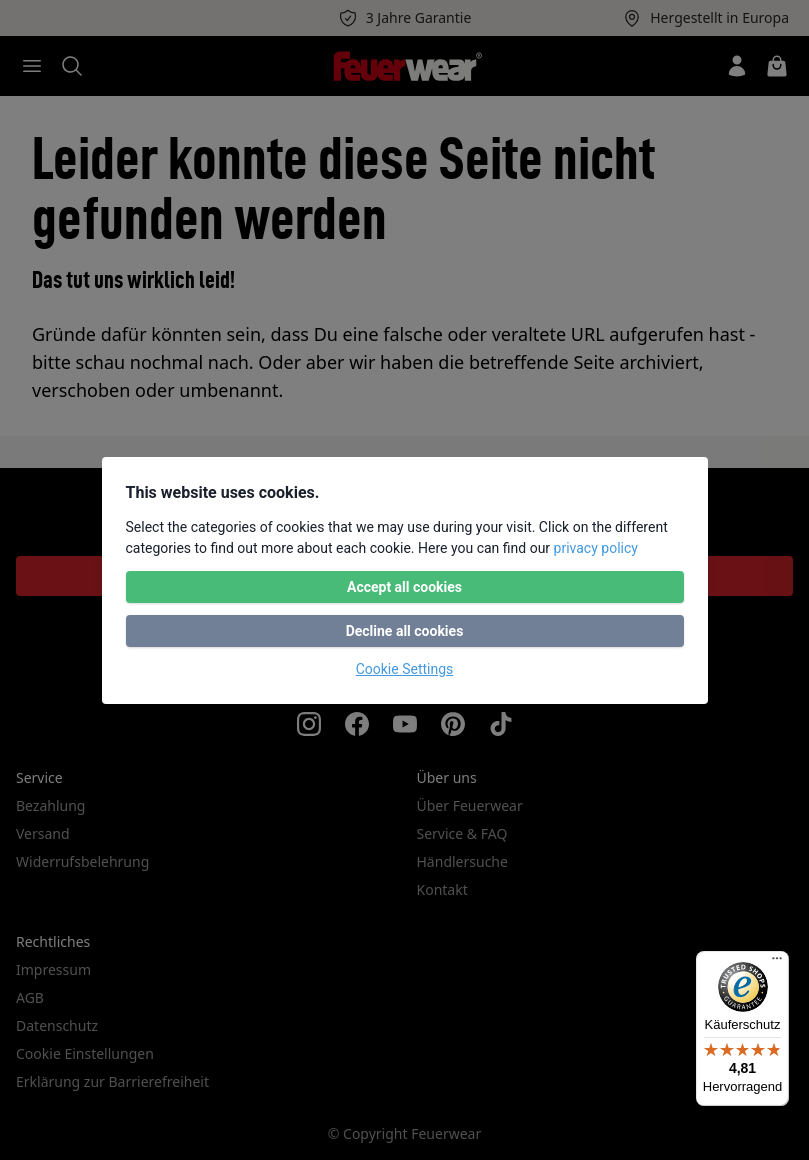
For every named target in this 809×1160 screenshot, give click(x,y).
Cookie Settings (405, 669)
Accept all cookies (404, 587)
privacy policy (596, 548)
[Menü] (777, 963)
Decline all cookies (405, 631)
